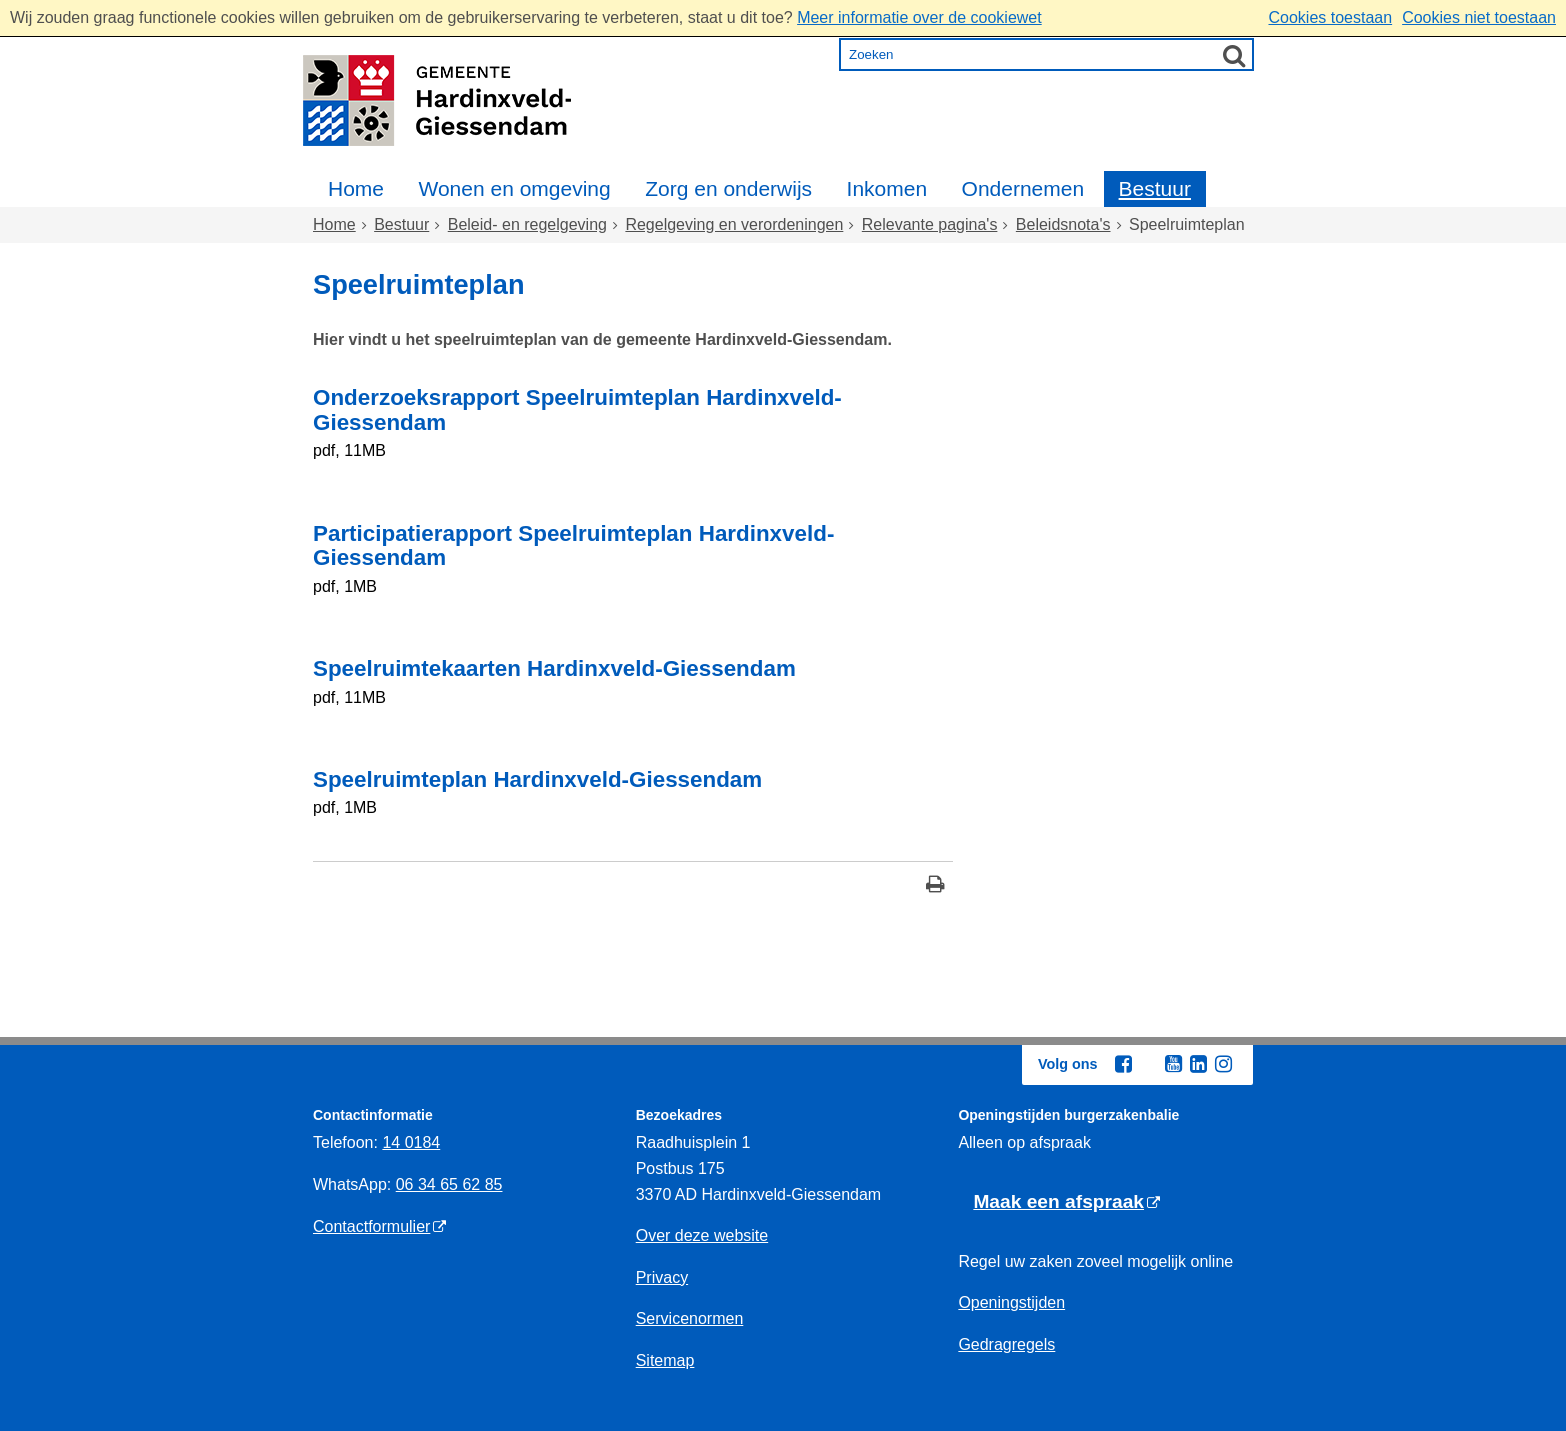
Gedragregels (1006, 1344)
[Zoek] (1234, 55)
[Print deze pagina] (935, 886)
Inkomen (887, 188)
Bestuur (1155, 188)
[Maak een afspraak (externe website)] (1066, 1202)
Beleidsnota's (1063, 224)
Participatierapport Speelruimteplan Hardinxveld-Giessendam (573, 546)
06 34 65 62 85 (449, 1184)
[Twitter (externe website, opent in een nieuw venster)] (1148, 1065)
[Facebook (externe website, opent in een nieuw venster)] (1123, 1064)
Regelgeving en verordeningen (734, 224)
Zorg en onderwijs (728, 188)
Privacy (662, 1277)
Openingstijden (1011, 1302)
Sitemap (665, 1360)
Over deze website (702, 1235)
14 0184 (411, 1142)
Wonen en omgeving (514, 188)
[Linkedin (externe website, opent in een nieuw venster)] (1198, 1064)
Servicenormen (690, 1318)
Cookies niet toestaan (1479, 17)
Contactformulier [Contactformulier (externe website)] (371, 1226)
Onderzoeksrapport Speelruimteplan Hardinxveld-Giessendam (577, 410)
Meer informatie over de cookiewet (919, 17)
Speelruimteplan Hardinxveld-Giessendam (537, 779)
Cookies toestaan (1330, 17)
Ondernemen (1023, 188)
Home (356, 188)
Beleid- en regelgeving (527, 224)
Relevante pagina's (930, 224)
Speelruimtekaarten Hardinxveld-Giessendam (554, 668)
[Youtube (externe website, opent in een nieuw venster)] (1173, 1064)
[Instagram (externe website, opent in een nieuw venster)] (1223, 1064)
